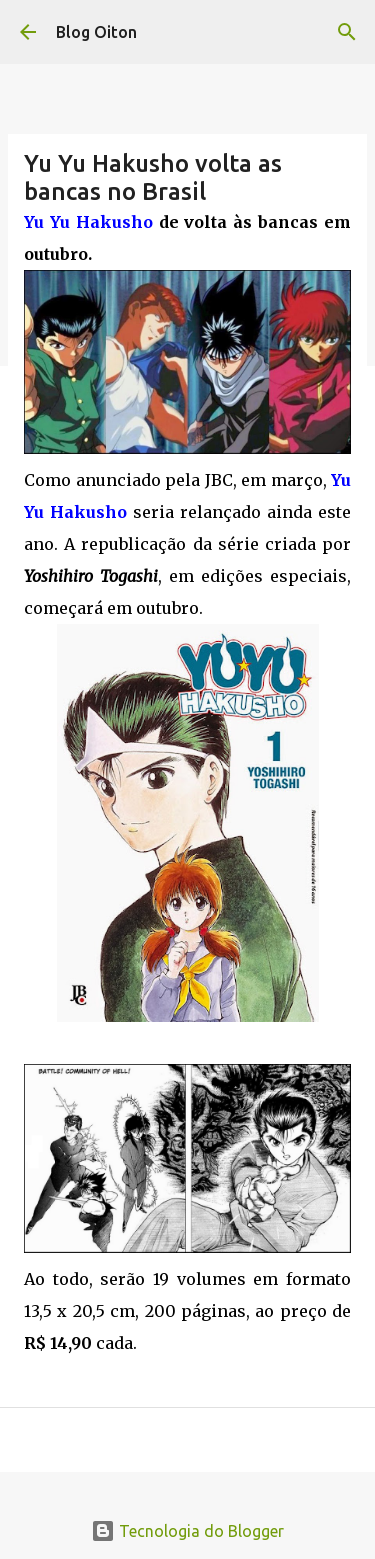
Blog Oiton (96, 32)
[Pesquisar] (347, 32)
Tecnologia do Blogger (187, 1531)
